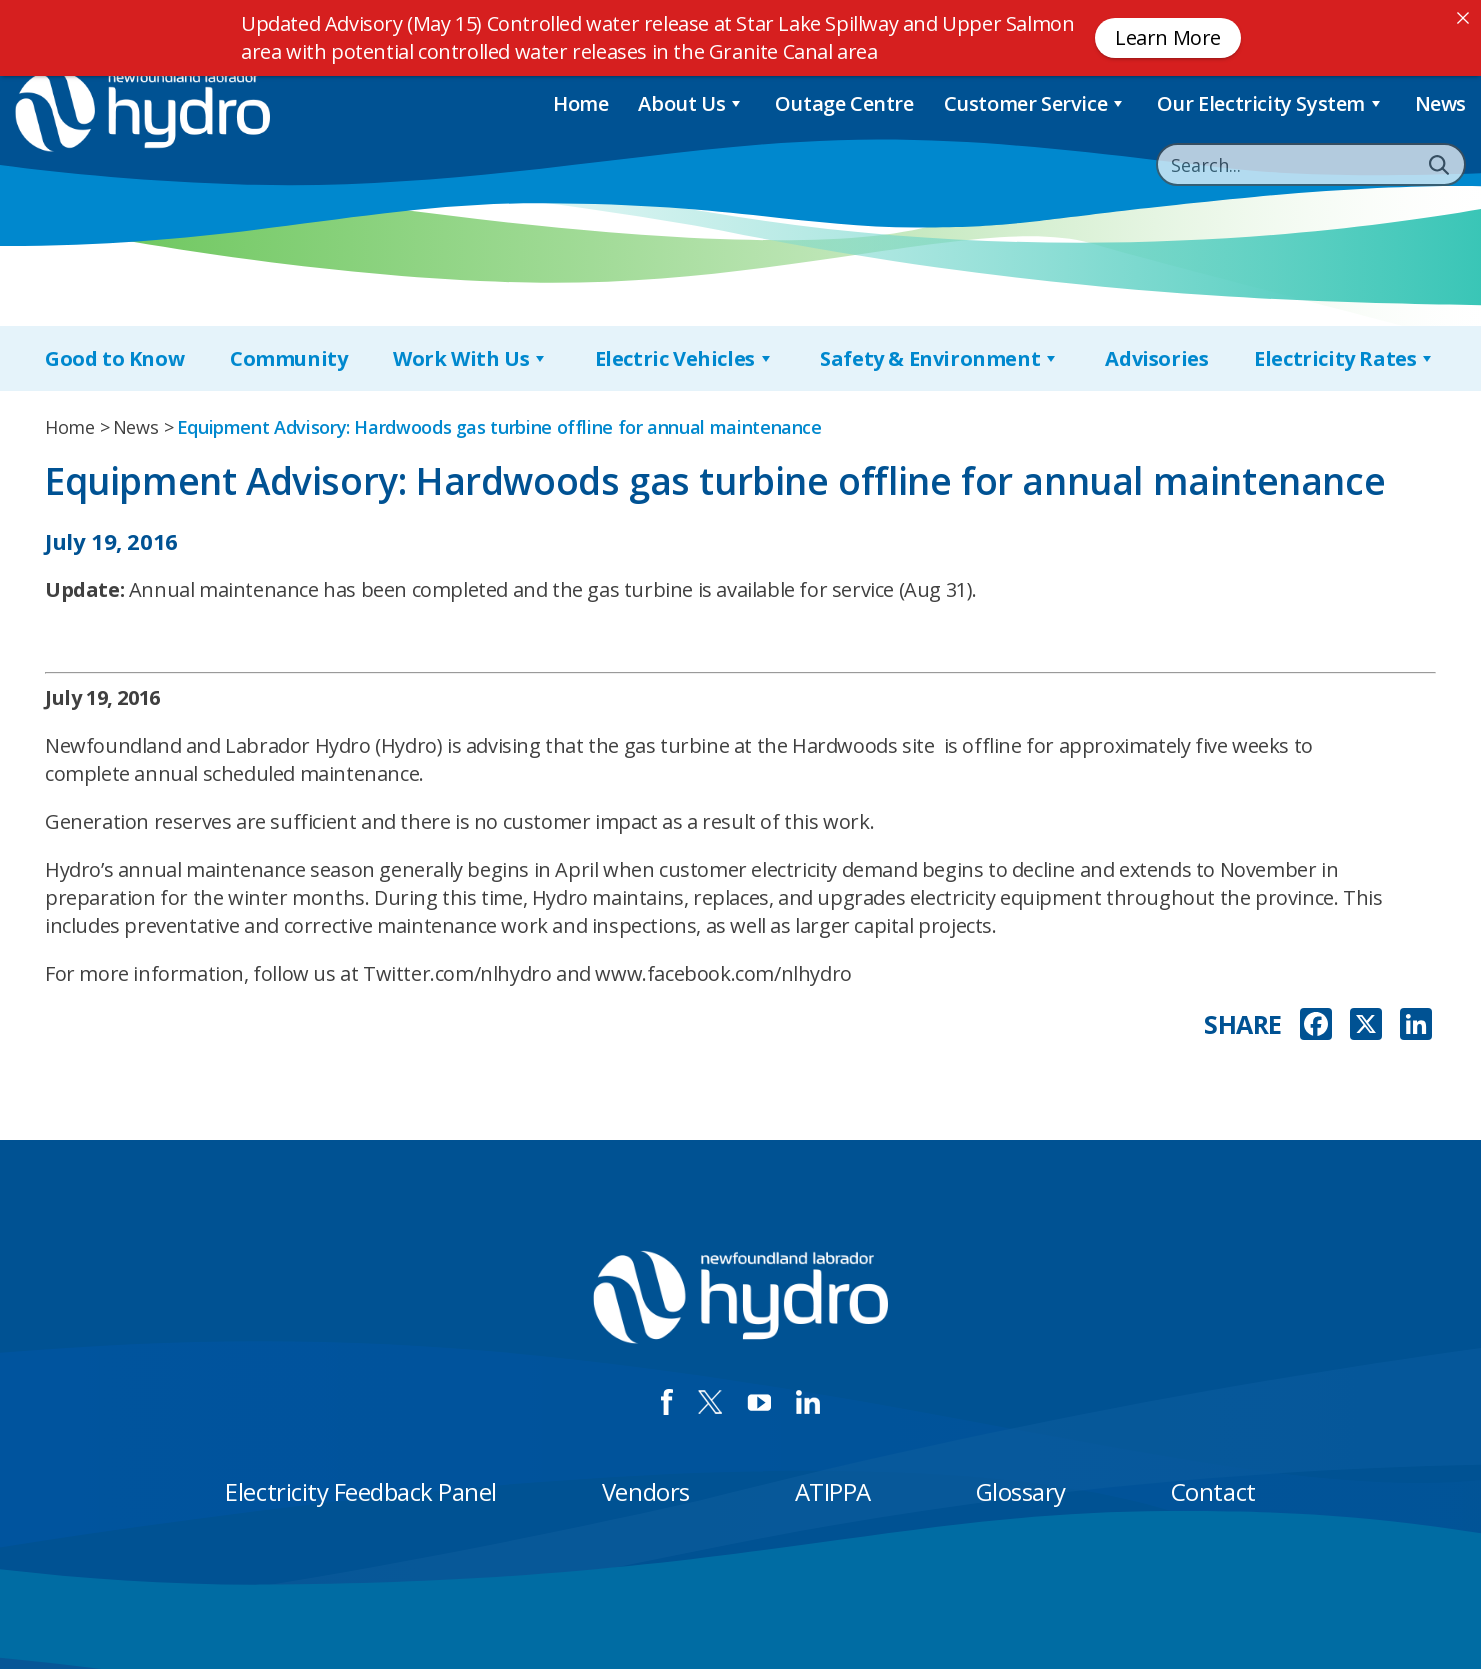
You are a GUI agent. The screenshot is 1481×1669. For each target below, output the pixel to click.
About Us (691, 103)
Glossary (1021, 1491)
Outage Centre (844, 103)
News (1440, 103)
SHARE (1243, 1024)
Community (288, 358)
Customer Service (1035, 103)
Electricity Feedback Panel (361, 1491)
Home (580, 103)
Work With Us (471, 358)
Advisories (1156, 358)
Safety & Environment (940, 358)
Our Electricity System (1271, 103)
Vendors (646, 1491)
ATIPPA (833, 1491)
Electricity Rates (1345, 358)
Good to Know (114, 358)
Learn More (1168, 37)
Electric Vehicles (685, 358)
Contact (1213, 1491)
